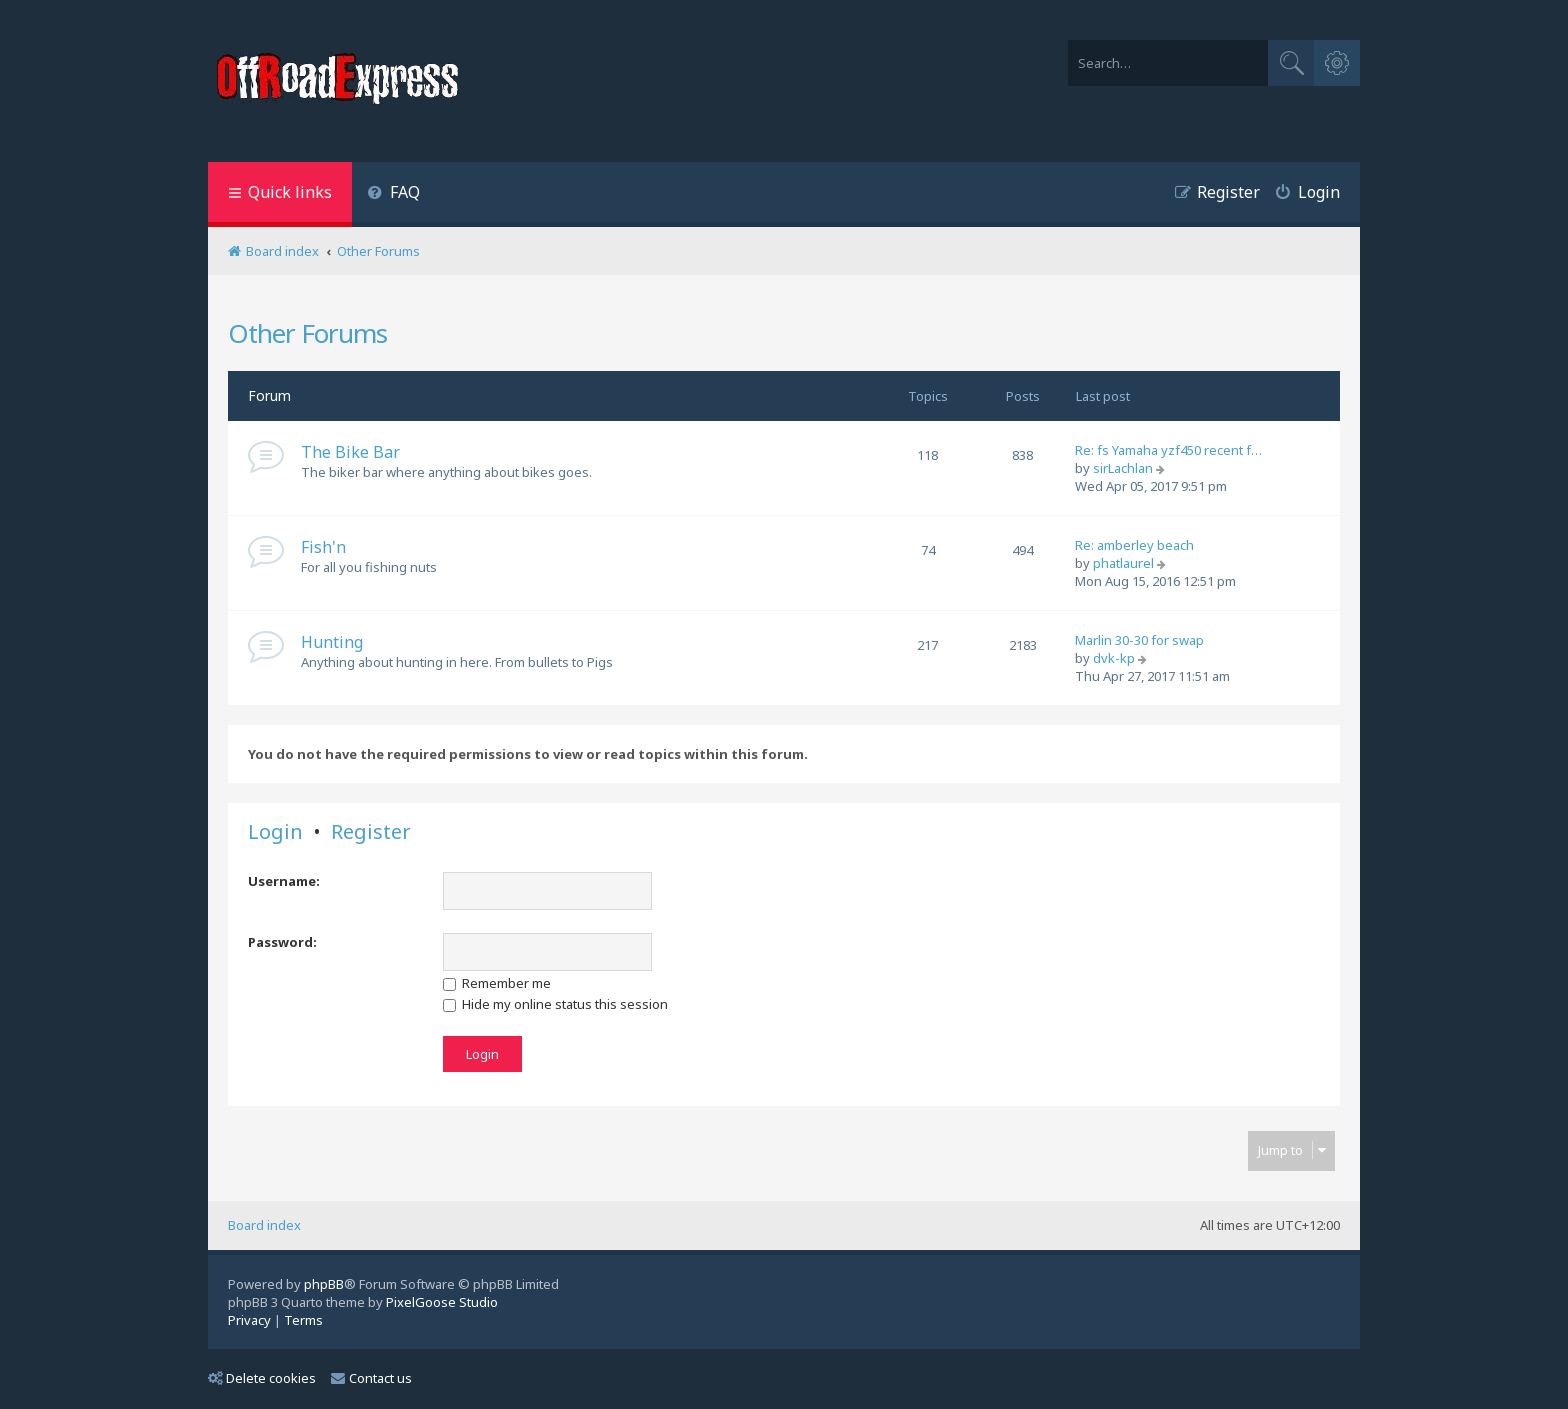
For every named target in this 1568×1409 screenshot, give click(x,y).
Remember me (497, 983)
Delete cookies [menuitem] (262, 1378)
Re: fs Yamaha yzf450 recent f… (1168, 450)
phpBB (324, 1284)
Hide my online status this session (555, 1004)
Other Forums (307, 333)
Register (371, 832)
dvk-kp (1114, 658)
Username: (284, 881)
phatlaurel (1123, 563)
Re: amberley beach (1134, 545)
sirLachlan (1123, 468)
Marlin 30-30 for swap (1139, 640)
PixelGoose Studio (442, 1302)
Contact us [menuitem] (371, 1378)
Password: (282, 942)
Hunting (332, 642)
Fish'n (323, 547)
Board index (264, 1225)
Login (275, 832)
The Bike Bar (350, 452)
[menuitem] (393, 194)
